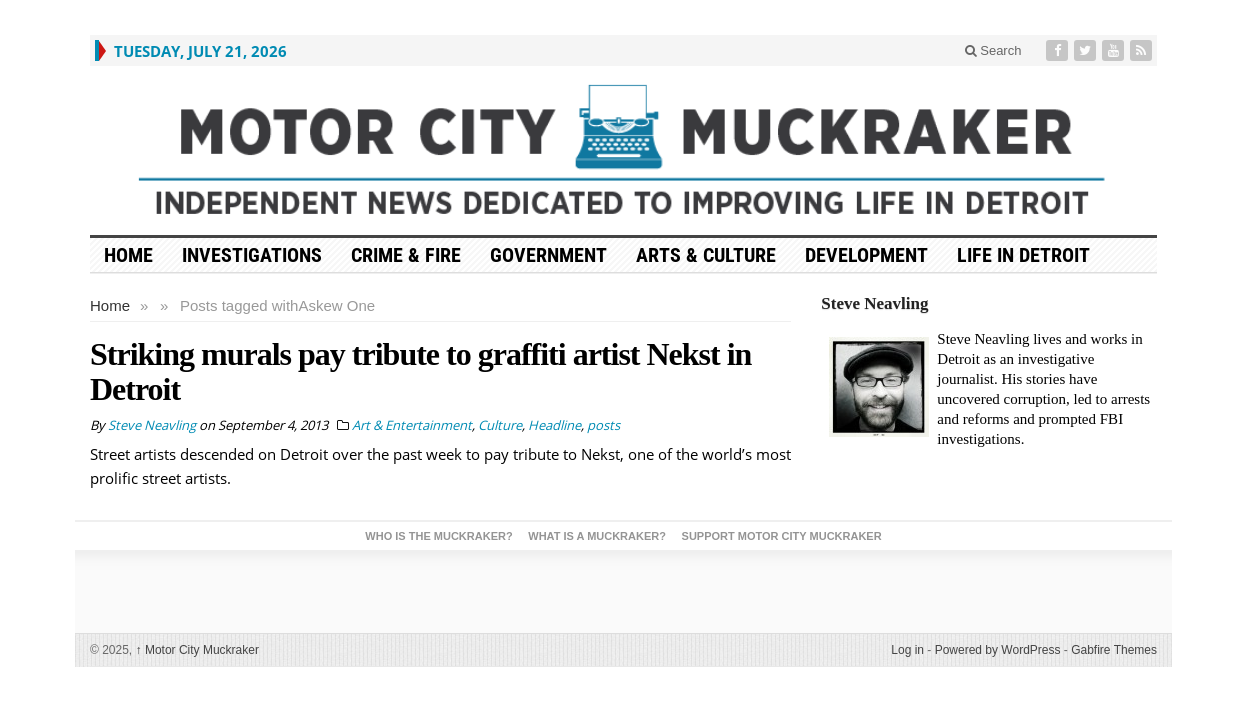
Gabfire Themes (1114, 650)
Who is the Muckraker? (438, 536)
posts (603, 425)
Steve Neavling (874, 303)
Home (110, 305)
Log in (907, 650)
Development (866, 255)
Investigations (252, 255)
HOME (128, 255)
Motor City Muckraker (197, 650)
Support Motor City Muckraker (782, 536)
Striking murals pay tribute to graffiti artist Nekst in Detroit (420, 371)
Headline (554, 425)
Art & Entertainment (412, 425)
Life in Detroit (1023, 255)
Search (993, 50)
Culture (500, 425)
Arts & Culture (706, 255)
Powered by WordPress (998, 650)
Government (548, 255)
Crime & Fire (406, 255)
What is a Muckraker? (597, 536)
